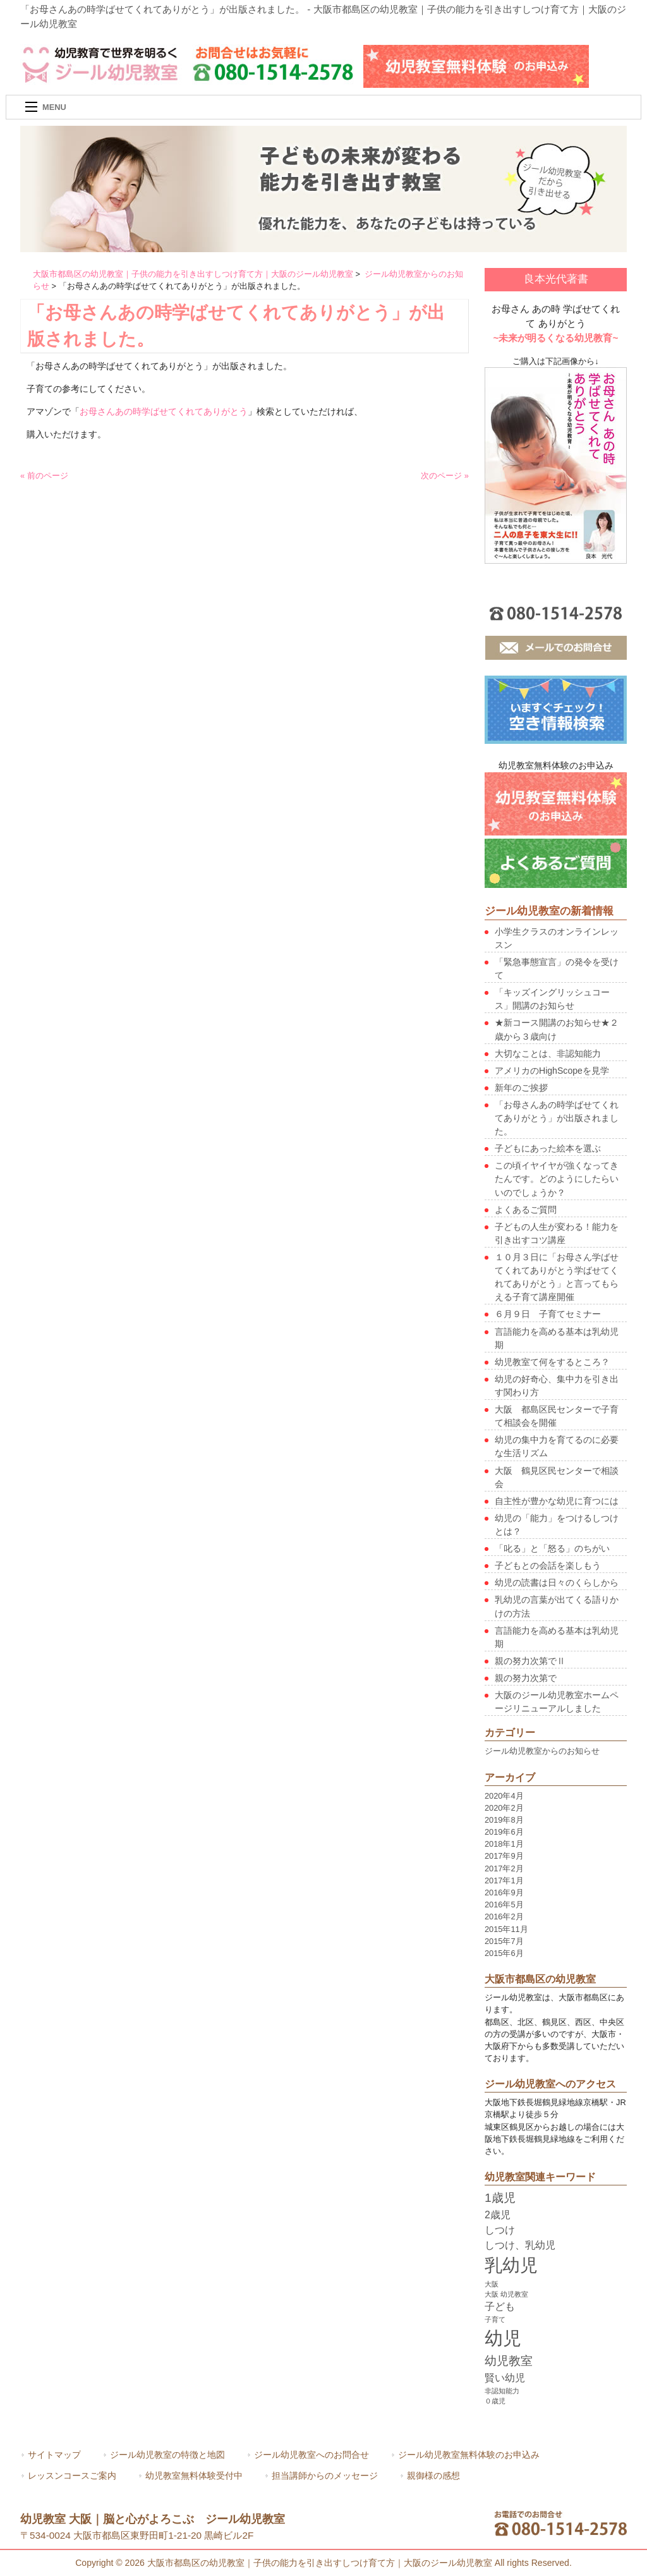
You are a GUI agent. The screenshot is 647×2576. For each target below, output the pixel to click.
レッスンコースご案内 (72, 2475)
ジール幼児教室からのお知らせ (542, 1751)
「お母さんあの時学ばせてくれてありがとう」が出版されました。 (557, 1118)
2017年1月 (504, 1880)
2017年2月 (504, 1868)
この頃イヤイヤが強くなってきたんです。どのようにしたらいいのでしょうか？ (557, 1178)
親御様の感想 (433, 2475)
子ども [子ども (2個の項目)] (500, 2306)
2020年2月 (504, 1808)
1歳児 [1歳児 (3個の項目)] (500, 2197)
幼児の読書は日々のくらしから (557, 1582)
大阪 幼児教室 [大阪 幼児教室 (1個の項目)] (506, 2294)
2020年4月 (504, 1796)
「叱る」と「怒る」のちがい (552, 1548)
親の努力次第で (526, 1678)
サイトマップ (54, 2455)
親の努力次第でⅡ (530, 1661)
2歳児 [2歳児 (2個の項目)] (498, 2214)
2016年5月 (504, 1904)
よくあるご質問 (526, 1210)
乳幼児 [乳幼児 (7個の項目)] (511, 2265)
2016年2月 (504, 1916)
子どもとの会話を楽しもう (548, 1565)
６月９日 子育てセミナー (548, 1314)
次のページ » (445, 475)
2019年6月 (504, 1832)
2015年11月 (506, 1929)
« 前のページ (44, 475)
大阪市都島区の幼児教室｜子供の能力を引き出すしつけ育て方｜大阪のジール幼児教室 (193, 274)
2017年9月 (504, 1856)
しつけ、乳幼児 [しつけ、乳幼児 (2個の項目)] (520, 2245)
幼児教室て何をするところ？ (552, 1362)
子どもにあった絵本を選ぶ (548, 1148)
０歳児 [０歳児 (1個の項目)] (495, 2401)
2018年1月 (504, 1844)
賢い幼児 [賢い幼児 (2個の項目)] (505, 2377)
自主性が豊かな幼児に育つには (557, 1501)
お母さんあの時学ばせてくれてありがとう (164, 411)
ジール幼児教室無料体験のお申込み (469, 2455)
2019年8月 (504, 1820)
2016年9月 (504, 1892)
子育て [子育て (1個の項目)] (495, 2319)
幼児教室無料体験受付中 (194, 2475)
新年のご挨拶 (521, 1088)
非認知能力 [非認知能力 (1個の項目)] (502, 2391)
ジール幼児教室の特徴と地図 (167, 2455)
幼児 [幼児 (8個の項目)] (503, 2338)
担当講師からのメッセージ (325, 2475)
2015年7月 (504, 1941)
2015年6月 (504, 1953)
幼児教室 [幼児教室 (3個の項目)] (509, 2360)
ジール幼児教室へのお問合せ (311, 2455)
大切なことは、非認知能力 (548, 1053)
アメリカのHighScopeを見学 (552, 1071)
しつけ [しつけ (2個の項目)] (500, 2230)
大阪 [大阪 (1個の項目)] (492, 2284)
